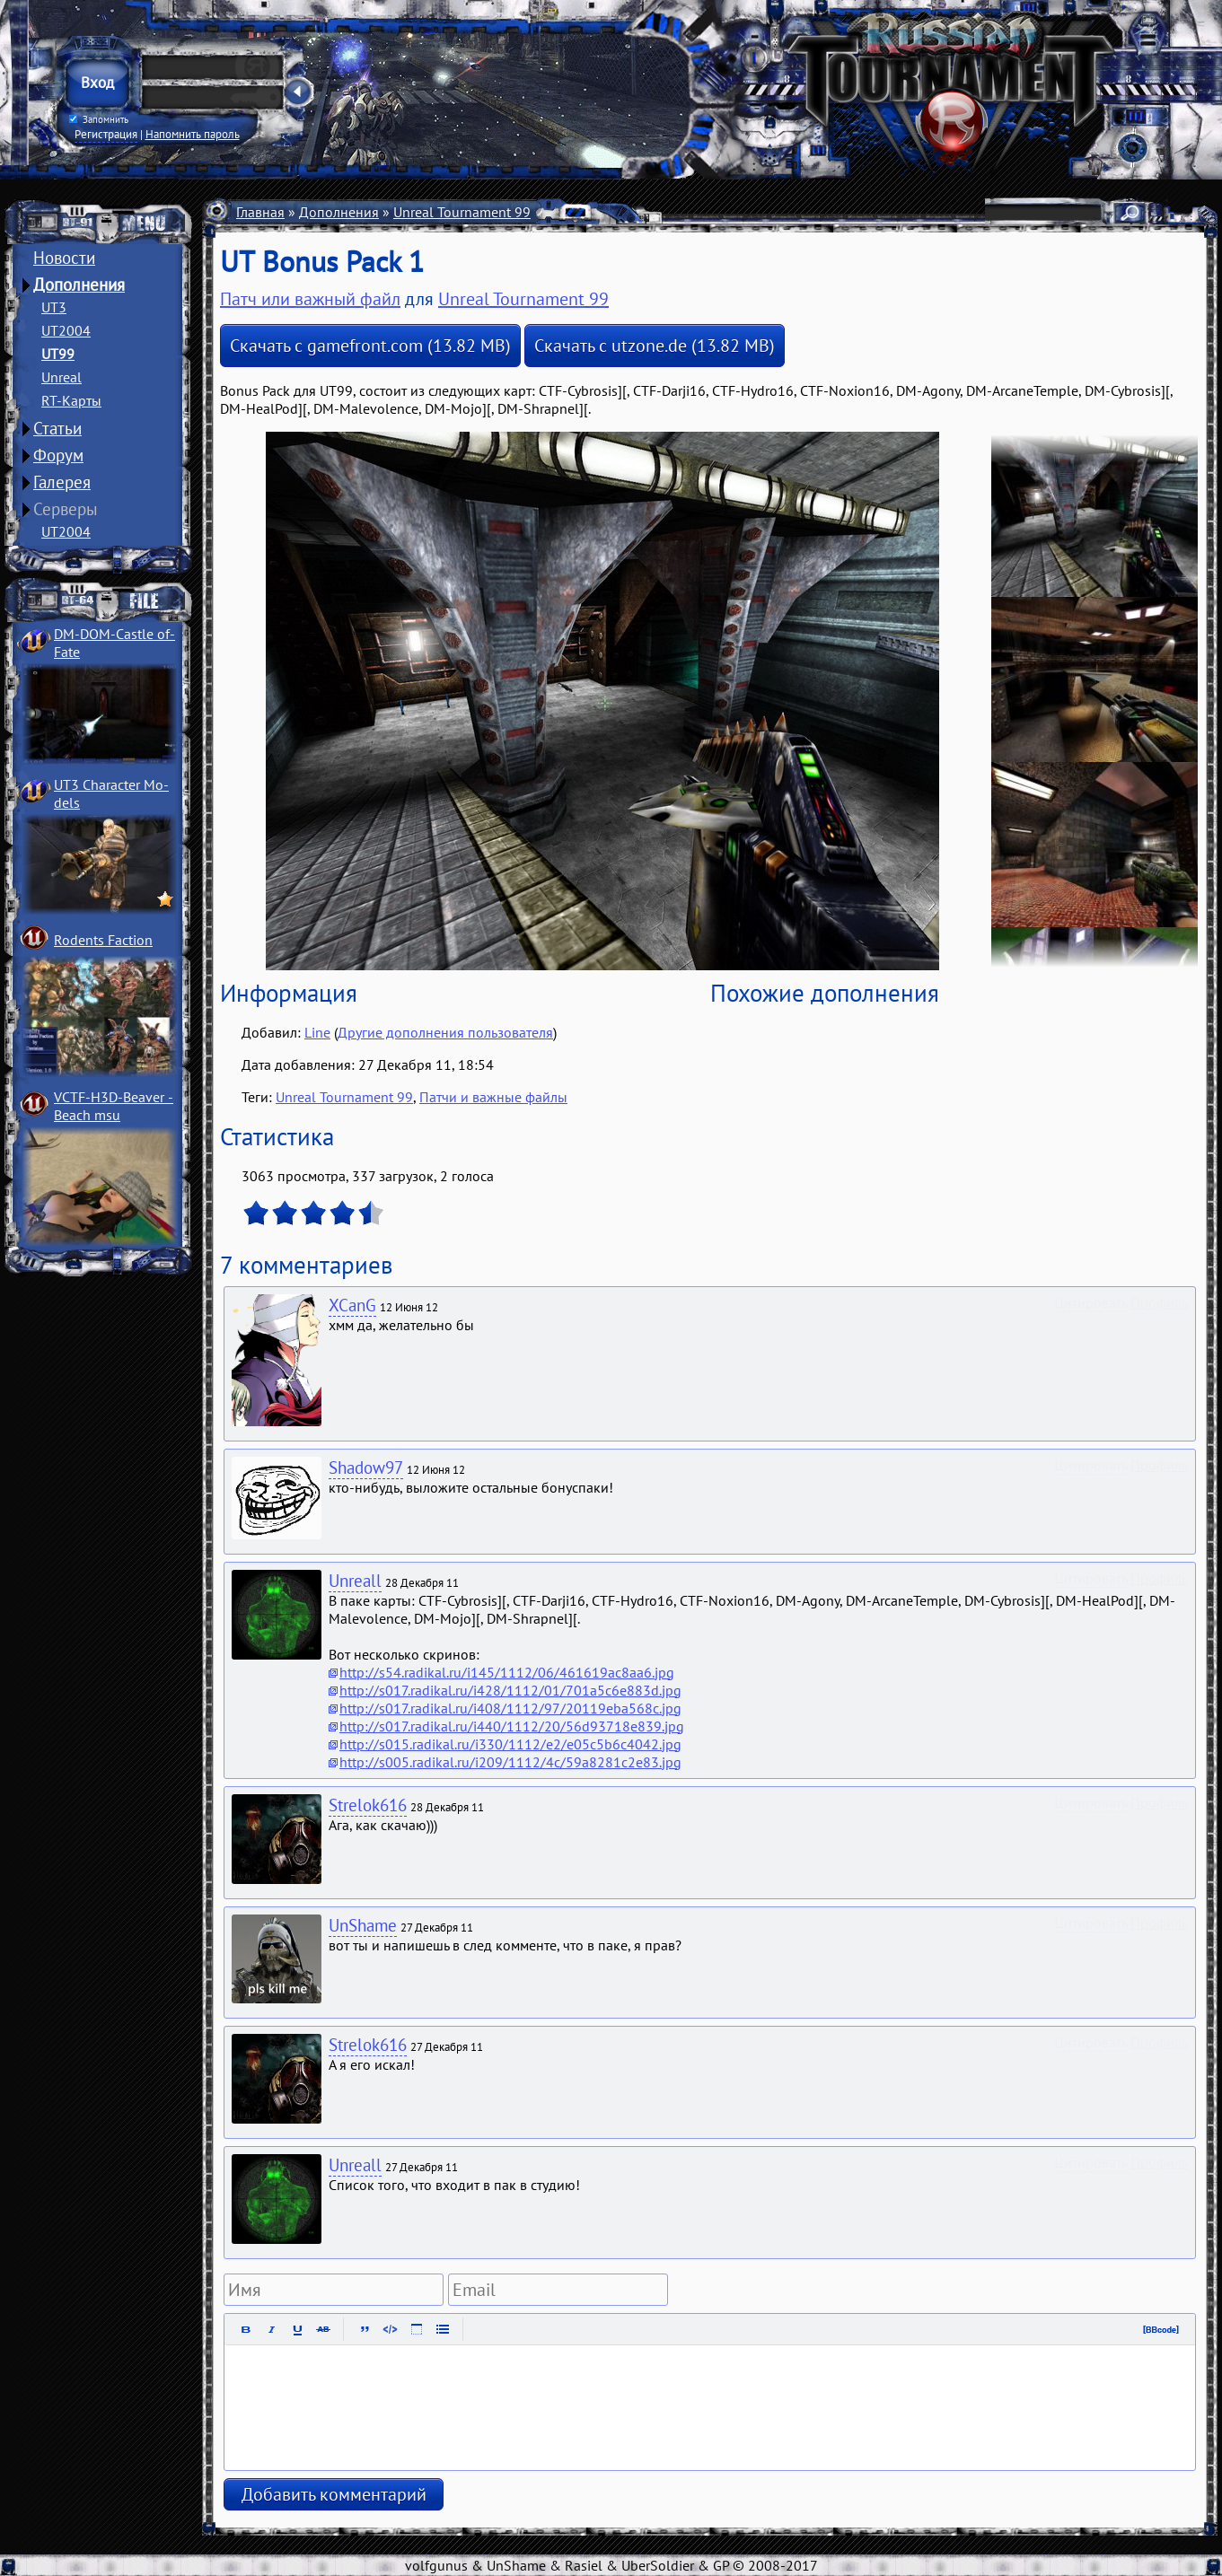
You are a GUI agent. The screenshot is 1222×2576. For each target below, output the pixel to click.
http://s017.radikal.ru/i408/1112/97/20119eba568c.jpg (510, 1708)
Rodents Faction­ (103, 940)
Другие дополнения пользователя (445, 1032)
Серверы (65, 509)
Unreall (355, 1580)
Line (317, 1032)
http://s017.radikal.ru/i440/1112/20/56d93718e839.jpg (511, 1726)
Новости (64, 257)
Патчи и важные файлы (677, 212)
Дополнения (79, 284)
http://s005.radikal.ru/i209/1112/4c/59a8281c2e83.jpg (510, 1762)
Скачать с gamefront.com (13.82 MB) (370, 345)
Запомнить (97, 119)
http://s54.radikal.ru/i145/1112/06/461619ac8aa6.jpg (506, 1672)
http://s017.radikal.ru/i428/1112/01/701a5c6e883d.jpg (510, 1690)
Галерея (62, 482)
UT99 (58, 354)
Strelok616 (368, 1805)
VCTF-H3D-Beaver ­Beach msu (113, 1106)
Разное (567, 212)
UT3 (53, 307)
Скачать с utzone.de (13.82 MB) (654, 345)
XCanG (352, 1305)
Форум (58, 455)
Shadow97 (366, 1467)
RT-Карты (71, 400)
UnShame (363, 1925)
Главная (260, 212)
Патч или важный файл (310, 299)
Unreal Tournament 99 (462, 212)
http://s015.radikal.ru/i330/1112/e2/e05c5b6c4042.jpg (510, 1744)
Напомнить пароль (192, 134)
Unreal (61, 377)
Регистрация (106, 134)
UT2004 (66, 330)
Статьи (57, 428)
